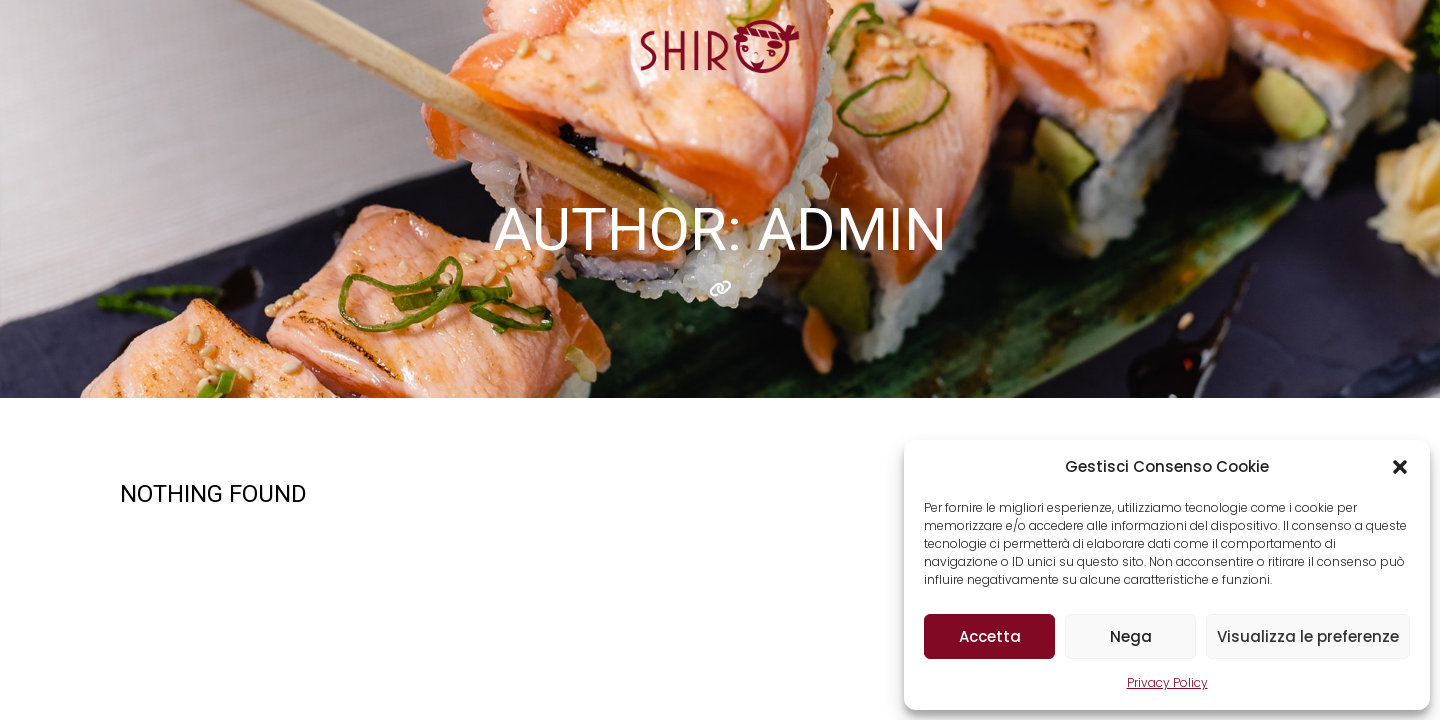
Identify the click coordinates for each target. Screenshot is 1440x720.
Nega (1131, 636)
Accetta (990, 636)
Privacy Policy (1167, 682)
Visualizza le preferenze (1308, 636)
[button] (1400, 467)
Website (720, 289)
